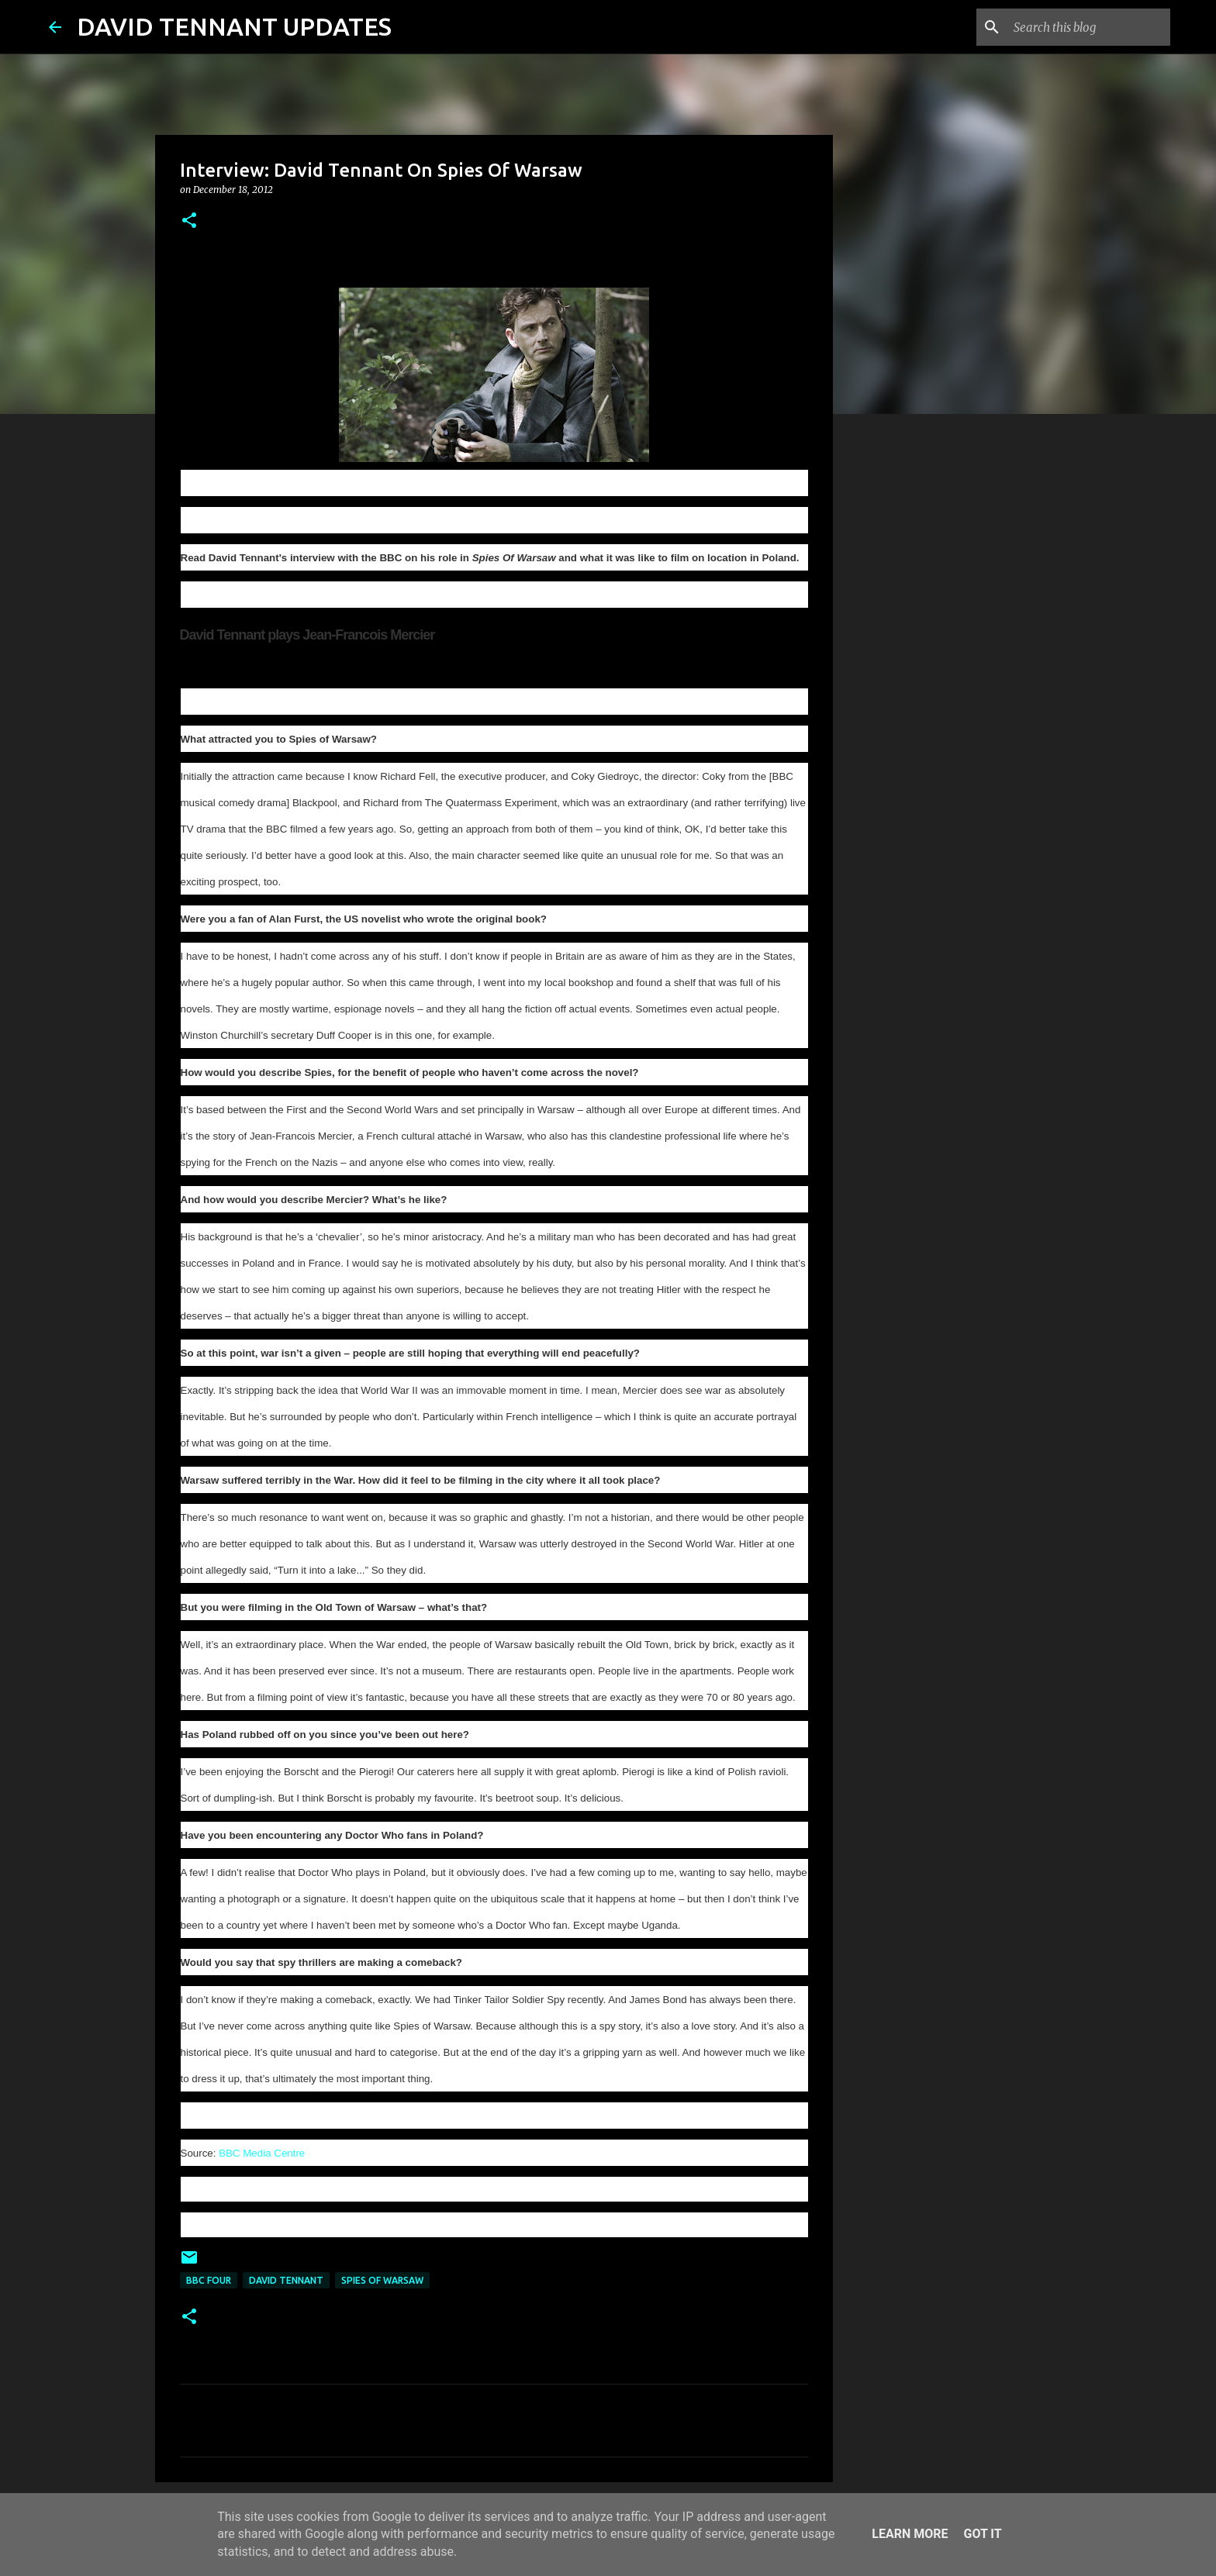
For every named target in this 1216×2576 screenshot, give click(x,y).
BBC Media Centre (262, 2153)
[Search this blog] (1088, 27)
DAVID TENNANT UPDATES (234, 26)
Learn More (910, 2533)
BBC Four (208, 2280)
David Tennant (286, 2280)
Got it (982, 2533)
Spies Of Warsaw (382, 2280)
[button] (189, 221)
